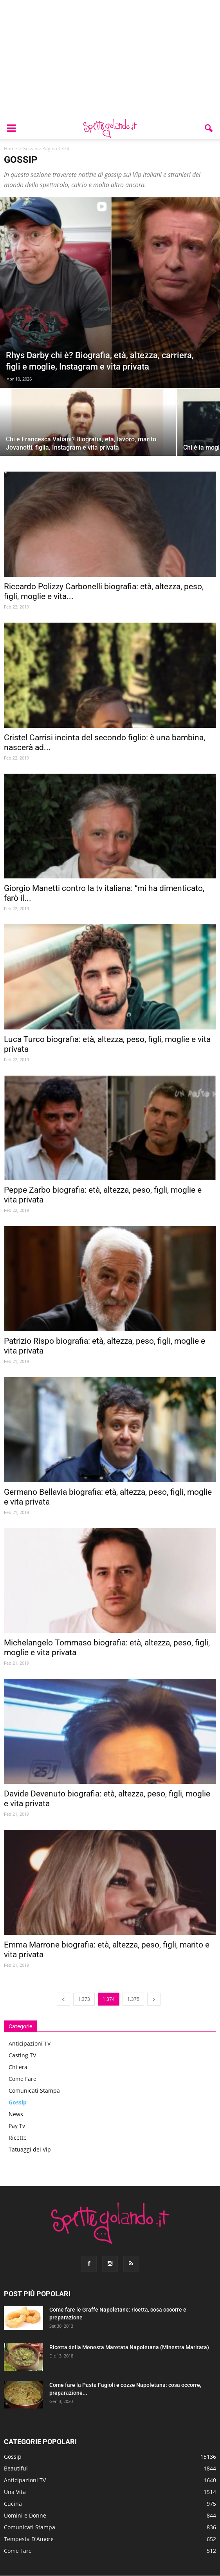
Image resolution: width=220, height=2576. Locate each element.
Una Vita (15, 2492)
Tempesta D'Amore (29, 2539)
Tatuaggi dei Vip (30, 2149)
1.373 (84, 1999)
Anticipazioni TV (29, 2043)
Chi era (18, 2067)
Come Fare (22, 2078)
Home (10, 148)
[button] (209, 128)
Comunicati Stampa (34, 2090)
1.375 (133, 1999)
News (16, 2114)
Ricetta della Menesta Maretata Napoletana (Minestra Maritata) (129, 2347)
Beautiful (16, 2468)
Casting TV (22, 2055)
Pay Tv (17, 2126)
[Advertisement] (110, 59)
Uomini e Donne (25, 2515)
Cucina (13, 2503)
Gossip (29, 148)
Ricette (18, 2137)
